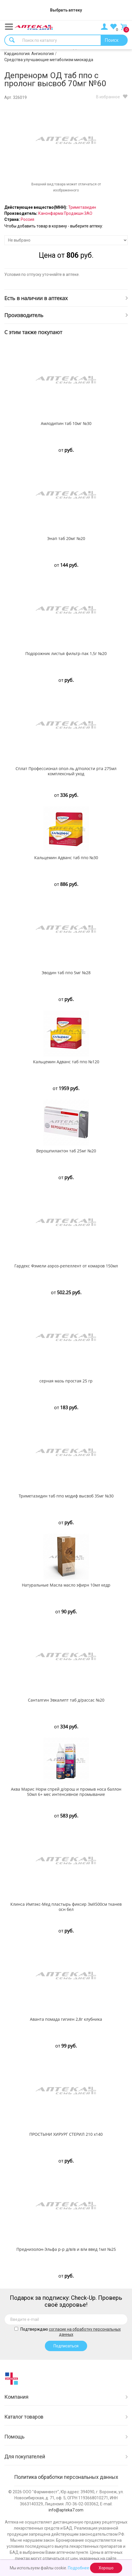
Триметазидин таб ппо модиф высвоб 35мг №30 (66, 1496)
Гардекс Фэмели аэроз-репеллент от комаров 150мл (66, 1266)
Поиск (111, 40)
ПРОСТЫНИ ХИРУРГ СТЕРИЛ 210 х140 (66, 2134)
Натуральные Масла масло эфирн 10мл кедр (66, 1585)
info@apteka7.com (66, 2510)
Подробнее (78, 2568)
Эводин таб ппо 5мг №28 (66, 972)
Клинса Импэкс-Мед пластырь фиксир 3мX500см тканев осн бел (66, 1907)
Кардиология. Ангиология (29, 53)
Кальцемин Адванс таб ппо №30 (66, 857)
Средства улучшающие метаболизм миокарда (48, 59)
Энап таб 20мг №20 (66, 538)
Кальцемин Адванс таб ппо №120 (66, 1061)
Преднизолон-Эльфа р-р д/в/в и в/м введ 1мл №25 (66, 2249)
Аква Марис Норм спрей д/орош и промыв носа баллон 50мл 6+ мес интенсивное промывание (66, 1792)
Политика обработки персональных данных (66, 2477)
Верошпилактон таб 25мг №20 (66, 1151)
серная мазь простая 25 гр (66, 1381)
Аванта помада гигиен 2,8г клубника (66, 2019)
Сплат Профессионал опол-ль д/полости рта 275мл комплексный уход (66, 771)
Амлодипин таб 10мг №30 (66, 423)
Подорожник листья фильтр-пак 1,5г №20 (66, 653)
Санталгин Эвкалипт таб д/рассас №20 (66, 1700)
